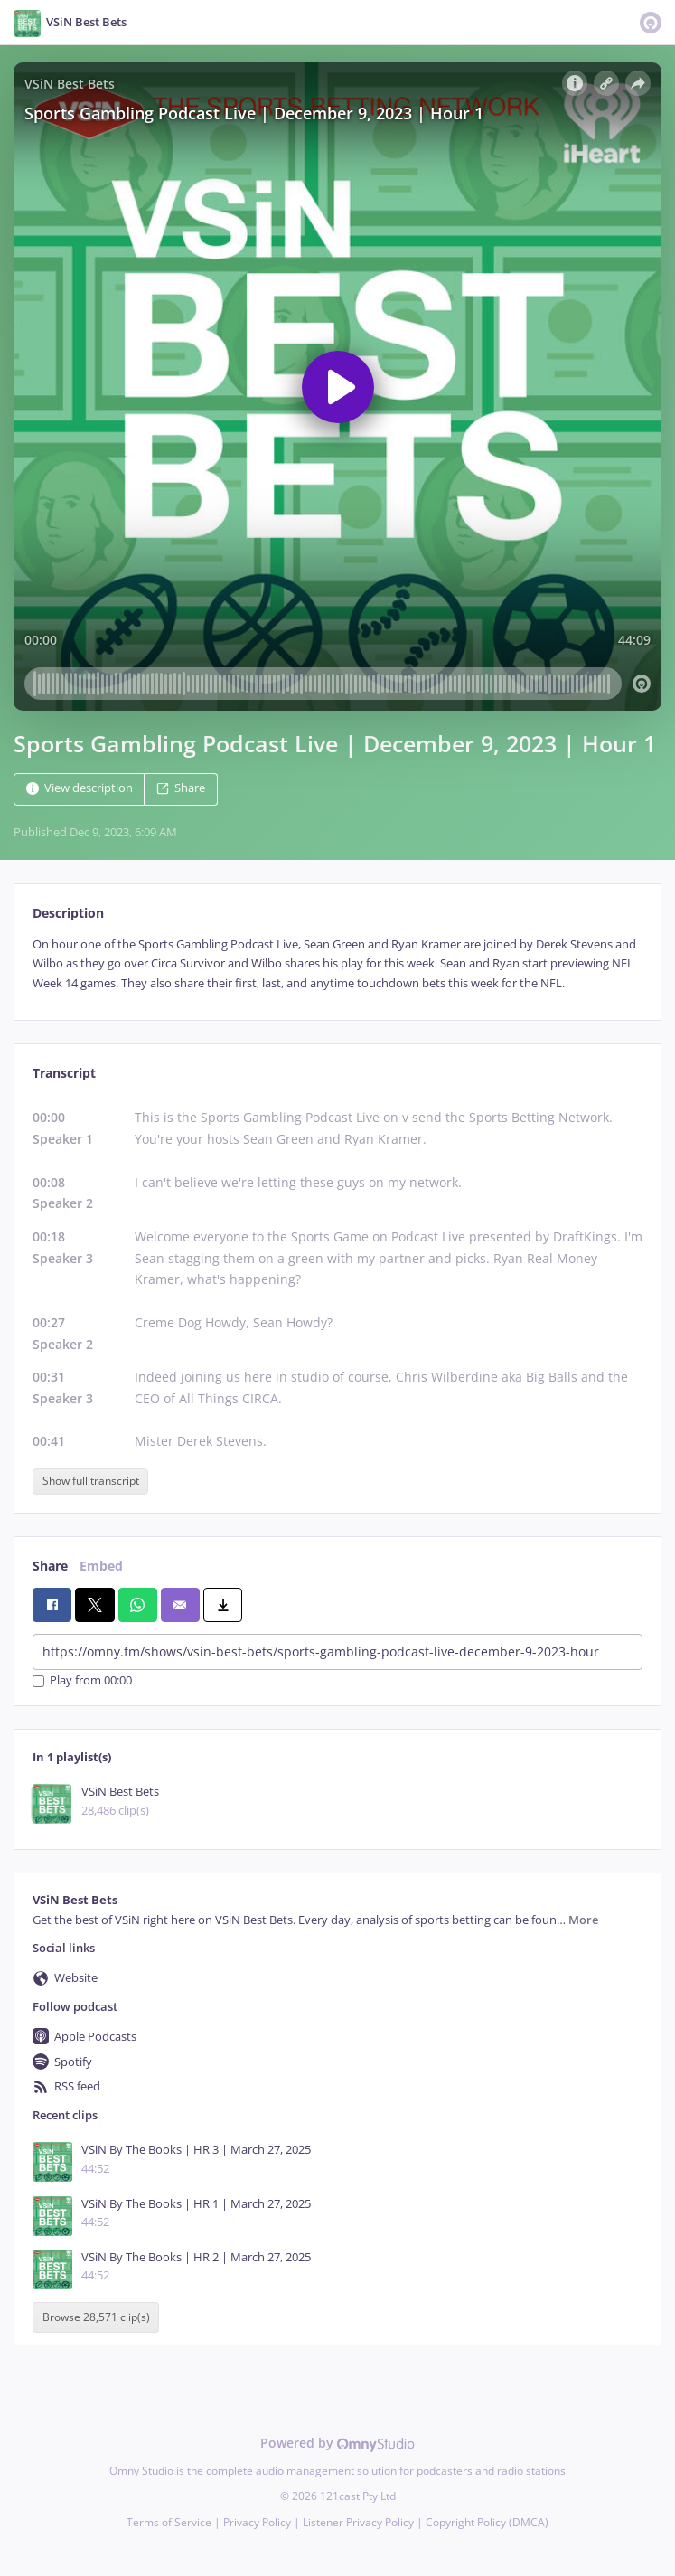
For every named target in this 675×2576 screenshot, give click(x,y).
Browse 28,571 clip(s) (96, 2317)
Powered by (337, 2442)
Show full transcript (90, 1480)
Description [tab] (68, 912)
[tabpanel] (337, 964)
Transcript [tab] (64, 1072)
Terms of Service (169, 2522)
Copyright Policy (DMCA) (487, 2522)
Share (180, 788)
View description (79, 788)
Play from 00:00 (82, 1681)
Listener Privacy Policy (358, 2522)
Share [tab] (50, 1565)
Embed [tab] (101, 1565)
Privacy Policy (257, 2522)
